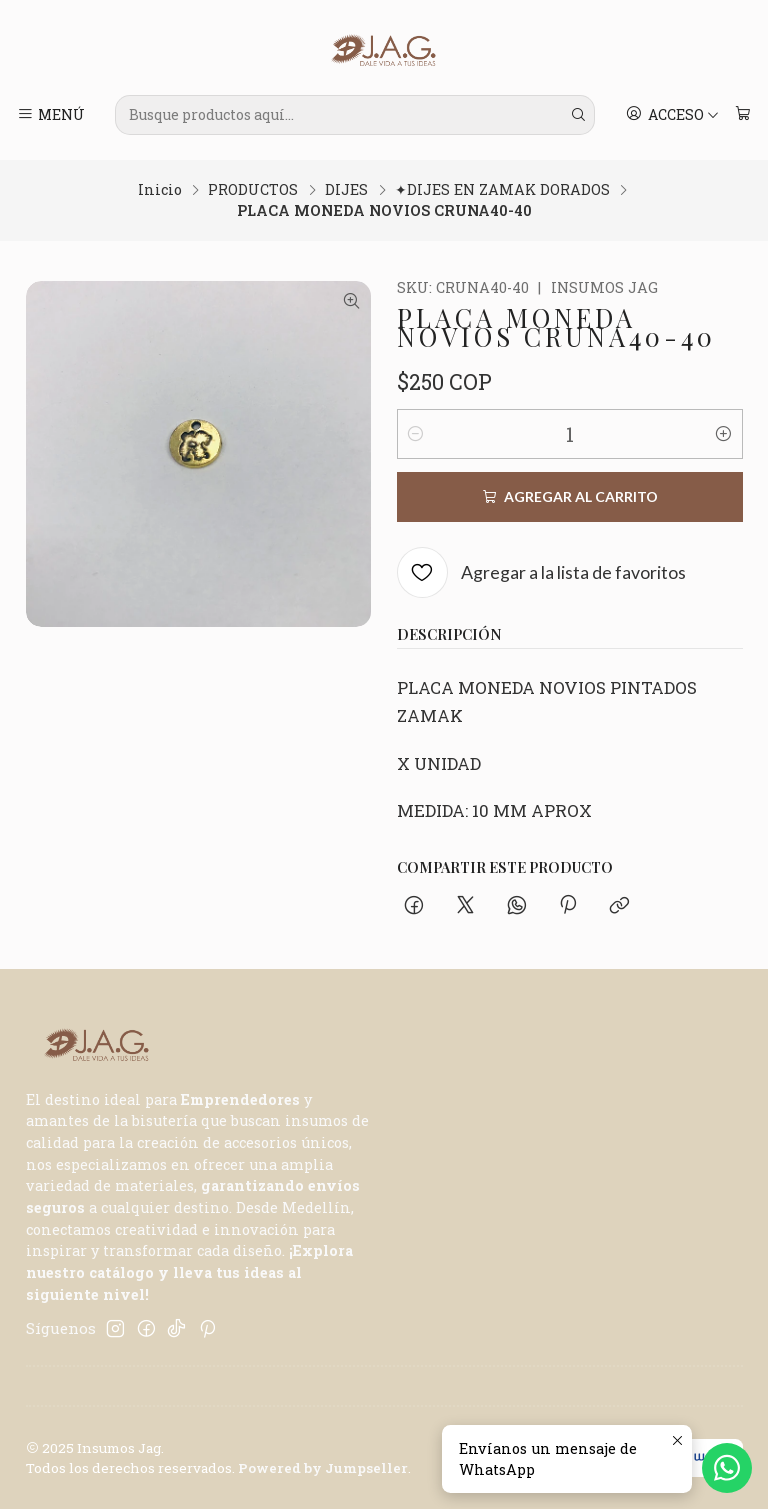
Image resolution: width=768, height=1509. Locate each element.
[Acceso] (672, 115)
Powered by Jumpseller (323, 1468)
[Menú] (51, 115)
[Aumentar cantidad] (724, 434)
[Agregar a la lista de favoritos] (541, 572)
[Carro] (742, 115)
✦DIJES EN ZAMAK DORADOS (502, 190)
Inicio (160, 190)
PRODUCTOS (253, 190)
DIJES (346, 190)
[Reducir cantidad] (416, 434)
